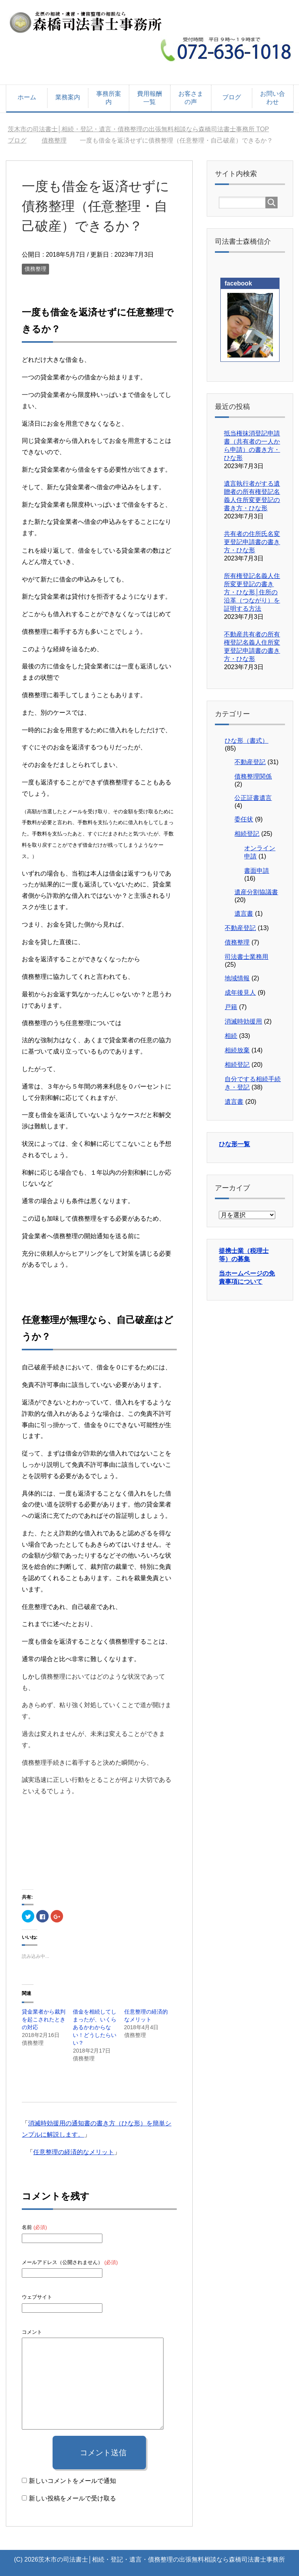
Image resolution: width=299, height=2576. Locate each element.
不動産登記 (250, 762)
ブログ (231, 97)
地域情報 (237, 978)
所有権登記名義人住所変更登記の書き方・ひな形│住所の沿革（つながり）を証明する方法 (252, 592)
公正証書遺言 (253, 798)
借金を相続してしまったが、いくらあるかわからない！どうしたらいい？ (94, 2027)
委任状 (243, 819)
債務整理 (35, 269)
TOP (138, 129)
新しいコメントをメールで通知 (72, 2480)
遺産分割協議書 (256, 892)
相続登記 (246, 833)
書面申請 (256, 870)
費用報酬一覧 (149, 97)
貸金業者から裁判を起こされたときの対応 (43, 2019)
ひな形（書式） (246, 740)
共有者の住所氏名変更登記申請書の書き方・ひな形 (252, 541)
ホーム (27, 97)
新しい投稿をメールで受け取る (72, 2498)
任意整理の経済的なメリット (73, 2152)
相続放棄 (237, 1050)
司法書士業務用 (246, 956)
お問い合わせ (272, 97)
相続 (231, 1036)
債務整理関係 (253, 776)
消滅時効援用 (243, 1021)
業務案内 (67, 97)
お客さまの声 (190, 97)
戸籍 (231, 1007)
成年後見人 (240, 992)
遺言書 (243, 913)
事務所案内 (108, 97)
